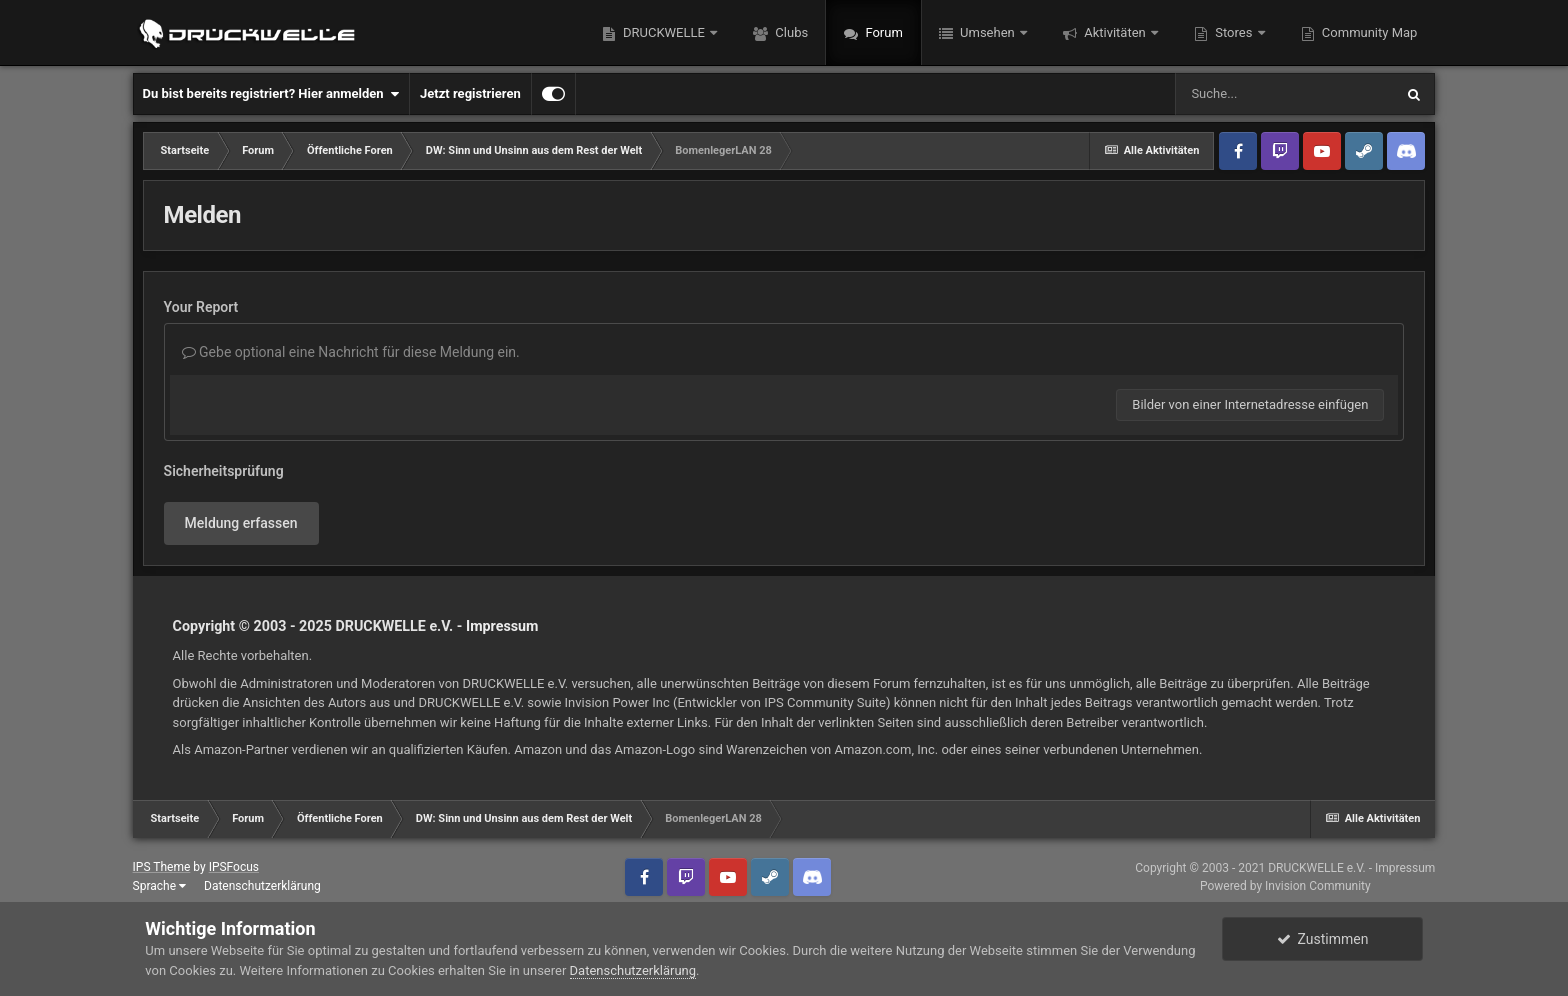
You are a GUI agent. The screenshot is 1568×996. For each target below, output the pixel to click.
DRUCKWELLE (664, 32)
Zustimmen (1323, 939)
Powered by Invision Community (1285, 886)
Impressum (502, 626)
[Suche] (1284, 94)
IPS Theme (162, 867)
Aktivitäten (1115, 32)
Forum (882, 32)
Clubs (790, 32)
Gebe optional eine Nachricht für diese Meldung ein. (351, 352)
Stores (1234, 32)
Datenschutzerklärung (262, 886)
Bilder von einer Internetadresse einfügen (1250, 404)
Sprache (159, 886)
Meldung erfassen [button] (241, 523)
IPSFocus (234, 867)
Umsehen (987, 32)
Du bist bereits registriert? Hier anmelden (271, 94)
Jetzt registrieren (470, 93)
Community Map (1368, 32)
